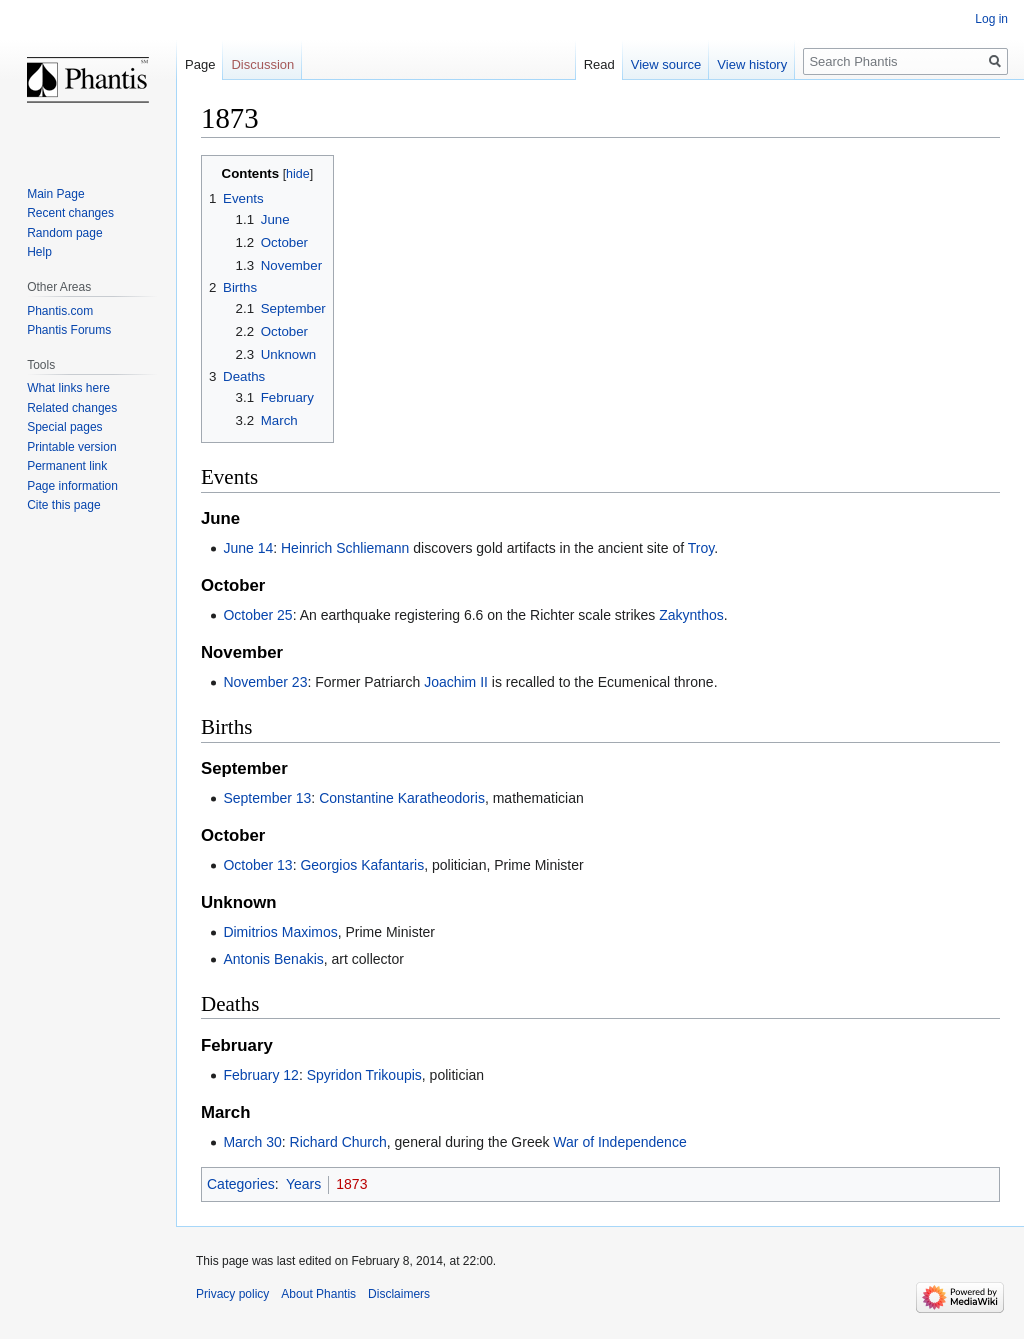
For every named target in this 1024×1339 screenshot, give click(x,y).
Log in (991, 19)
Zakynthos (691, 615)
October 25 (257, 615)
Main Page (55, 194)
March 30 (252, 1142)
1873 (351, 1184)
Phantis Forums (69, 330)
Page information (72, 486)
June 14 (248, 548)
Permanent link (67, 466)
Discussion (262, 64)
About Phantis (318, 1294)
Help (39, 252)
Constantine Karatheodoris (402, 798)
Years (303, 1184)
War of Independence (619, 1142)
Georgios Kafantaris (362, 865)
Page (200, 64)
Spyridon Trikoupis (364, 1075)
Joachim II (456, 682)
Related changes (72, 408)
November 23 (265, 682)
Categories (241, 1184)
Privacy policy (232, 1294)
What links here (68, 388)
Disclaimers (399, 1294)
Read (599, 64)
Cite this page (63, 505)
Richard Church (338, 1142)
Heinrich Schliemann (345, 548)
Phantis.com (60, 311)
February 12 (260, 1075)
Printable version (71, 447)
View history (752, 64)
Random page (64, 233)
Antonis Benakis (273, 959)
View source (666, 64)
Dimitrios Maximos (280, 932)
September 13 (267, 798)
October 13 (257, 865)
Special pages (64, 427)
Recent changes (70, 213)
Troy (701, 548)
